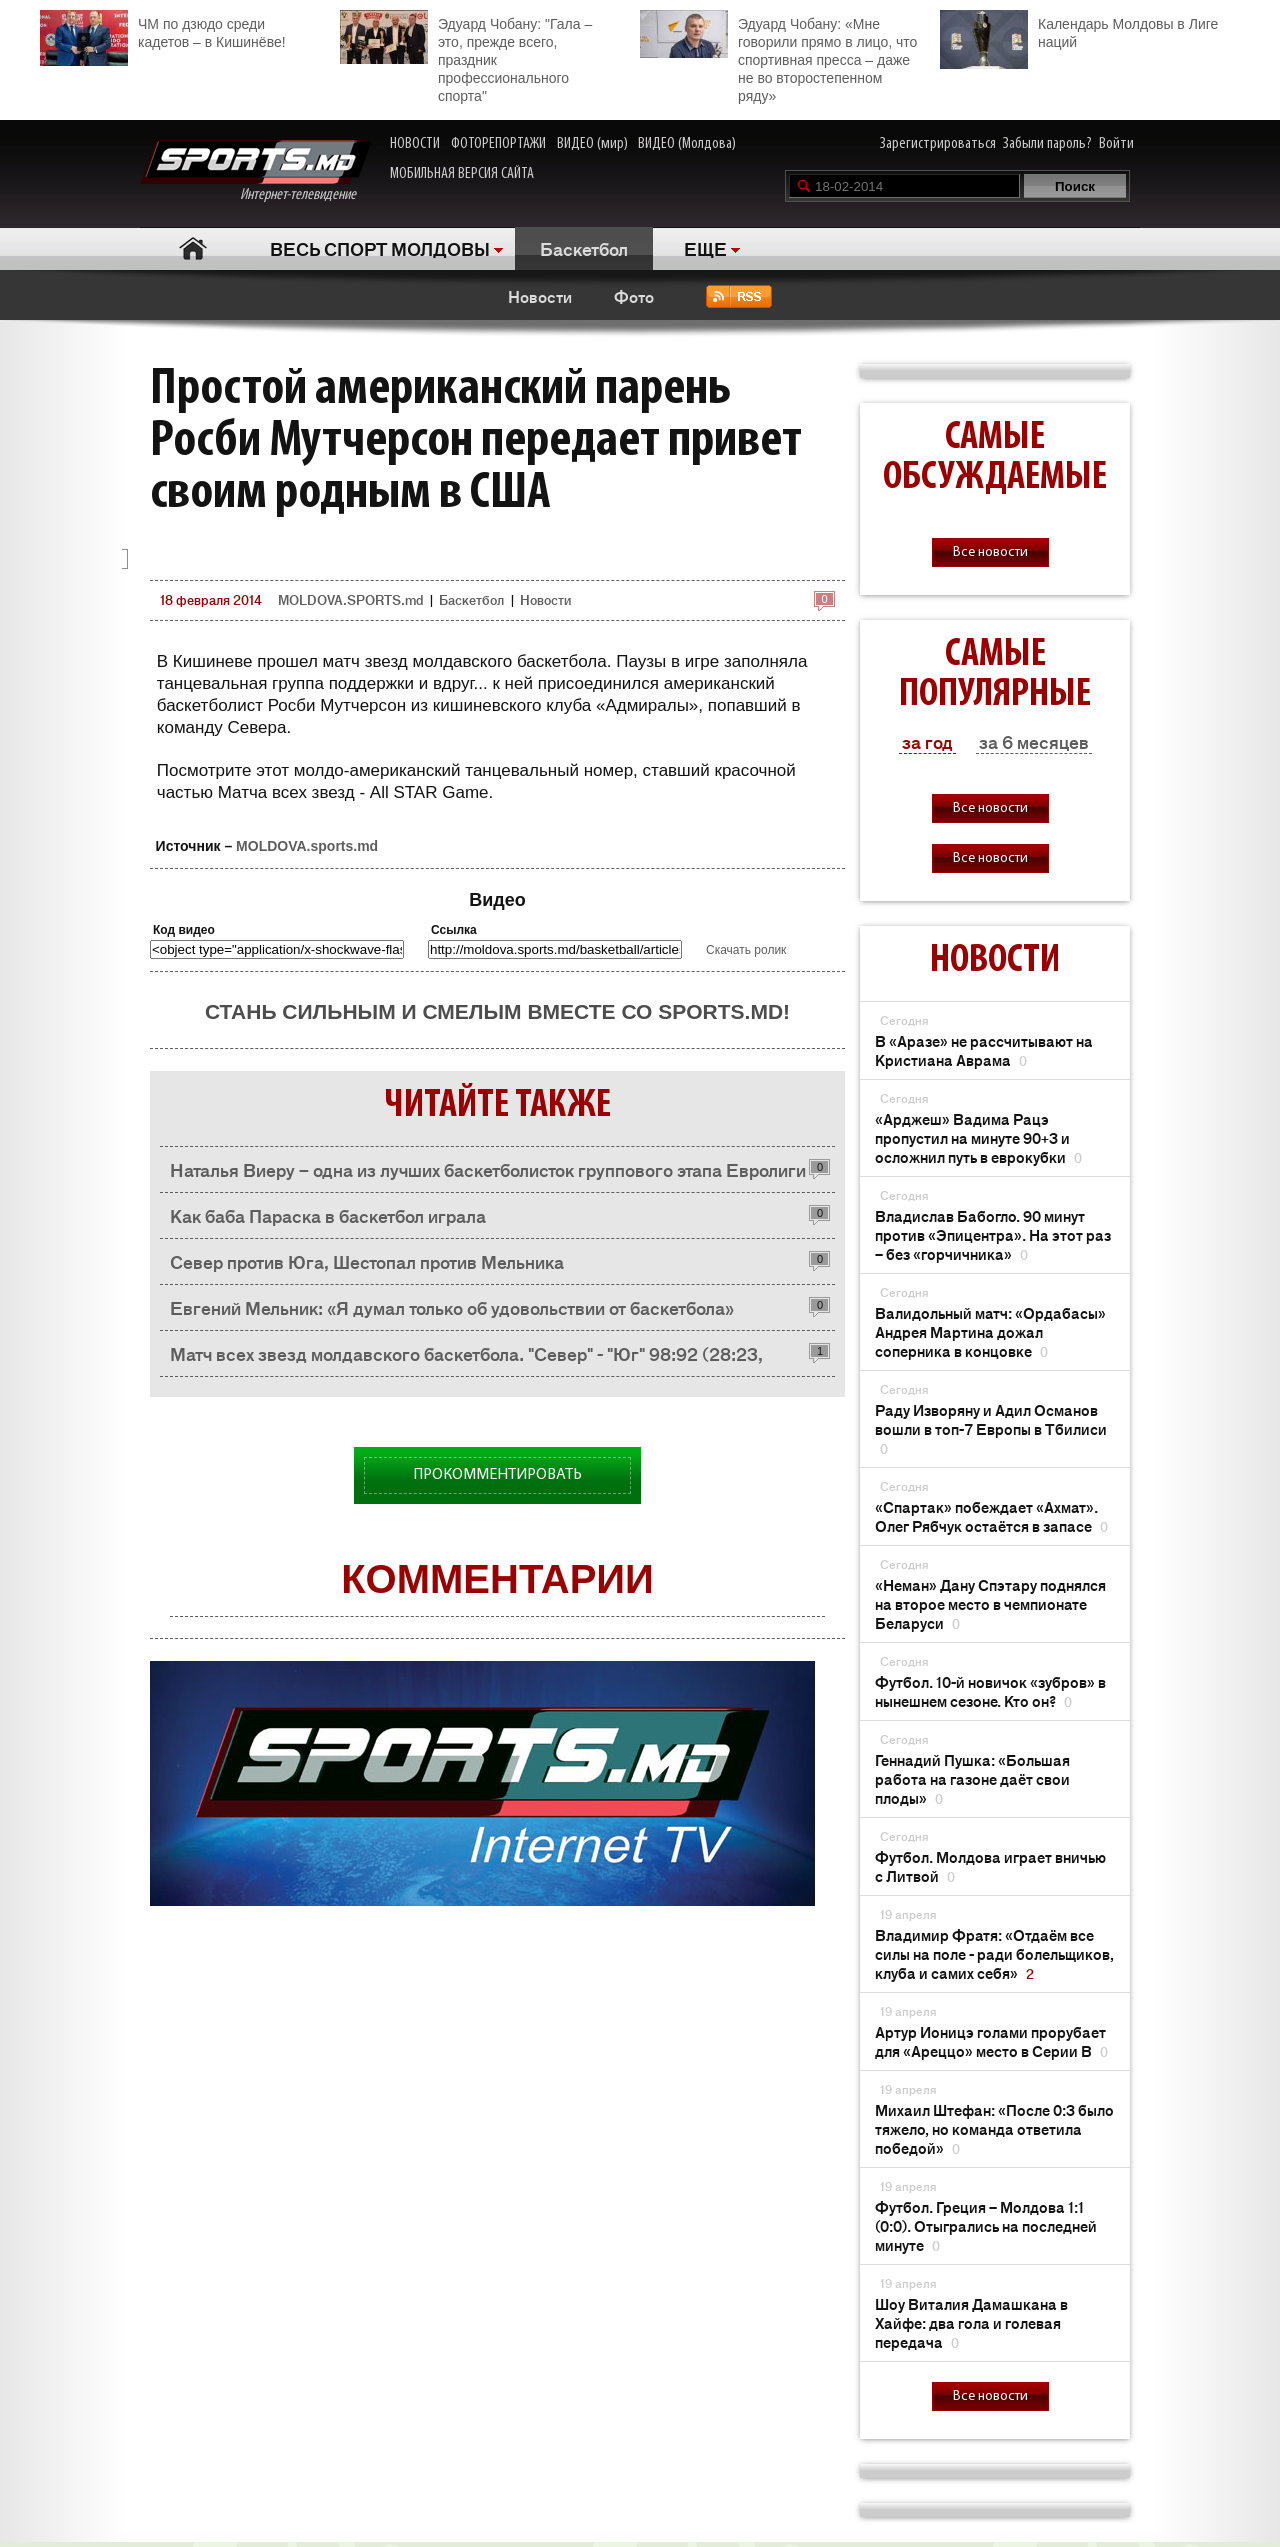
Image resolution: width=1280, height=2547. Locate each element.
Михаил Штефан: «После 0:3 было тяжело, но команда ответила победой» (994, 2128)
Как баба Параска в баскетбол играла (328, 1215)
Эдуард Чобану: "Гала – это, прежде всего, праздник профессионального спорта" (466, 57)
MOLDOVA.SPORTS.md (350, 599)
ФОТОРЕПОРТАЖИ (498, 144)
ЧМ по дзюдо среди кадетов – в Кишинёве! (163, 30)
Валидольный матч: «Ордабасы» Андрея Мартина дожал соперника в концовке (990, 1331)
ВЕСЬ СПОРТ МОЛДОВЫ (380, 248)
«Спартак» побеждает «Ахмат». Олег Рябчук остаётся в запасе (991, 1516)
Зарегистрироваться (938, 144)
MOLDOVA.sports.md (307, 846)
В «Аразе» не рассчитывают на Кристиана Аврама (984, 1050)
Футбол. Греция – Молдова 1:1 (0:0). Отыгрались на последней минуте (986, 2225)
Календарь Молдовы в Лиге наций (1079, 30)
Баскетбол (584, 248)
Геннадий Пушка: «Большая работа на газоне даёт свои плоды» (972, 1778)
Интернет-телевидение (255, 171)
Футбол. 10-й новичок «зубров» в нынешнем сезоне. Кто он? (990, 1691)
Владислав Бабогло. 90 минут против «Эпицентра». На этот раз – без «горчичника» (993, 1234)
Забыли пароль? (1047, 144)
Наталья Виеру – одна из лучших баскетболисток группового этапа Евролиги (488, 1169)
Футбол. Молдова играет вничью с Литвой (990, 1866)
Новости (540, 296)
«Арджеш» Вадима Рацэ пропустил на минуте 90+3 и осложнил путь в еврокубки (978, 1137)
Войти (1116, 144)
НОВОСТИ (415, 144)
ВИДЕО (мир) (592, 144)
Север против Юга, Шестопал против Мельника (367, 1261)
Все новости (990, 552)
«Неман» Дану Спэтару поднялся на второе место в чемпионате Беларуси (990, 1603)
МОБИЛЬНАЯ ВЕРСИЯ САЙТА (462, 174)
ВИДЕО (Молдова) (687, 144)
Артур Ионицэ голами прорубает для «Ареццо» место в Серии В (991, 2041)
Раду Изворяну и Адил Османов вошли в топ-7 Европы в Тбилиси (991, 1428)
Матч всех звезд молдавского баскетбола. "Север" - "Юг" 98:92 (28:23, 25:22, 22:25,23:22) (466, 1358)
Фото (634, 296)
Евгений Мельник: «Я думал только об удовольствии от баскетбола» (452, 1307)
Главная (192, 248)
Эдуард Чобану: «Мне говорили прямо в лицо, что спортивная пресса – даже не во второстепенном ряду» (778, 57)
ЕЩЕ (705, 248)
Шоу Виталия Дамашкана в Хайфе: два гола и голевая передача (971, 2322)
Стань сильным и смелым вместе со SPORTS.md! (497, 1011)
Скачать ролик (746, 950)
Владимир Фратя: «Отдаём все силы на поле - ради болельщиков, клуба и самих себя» (994, 1953)
